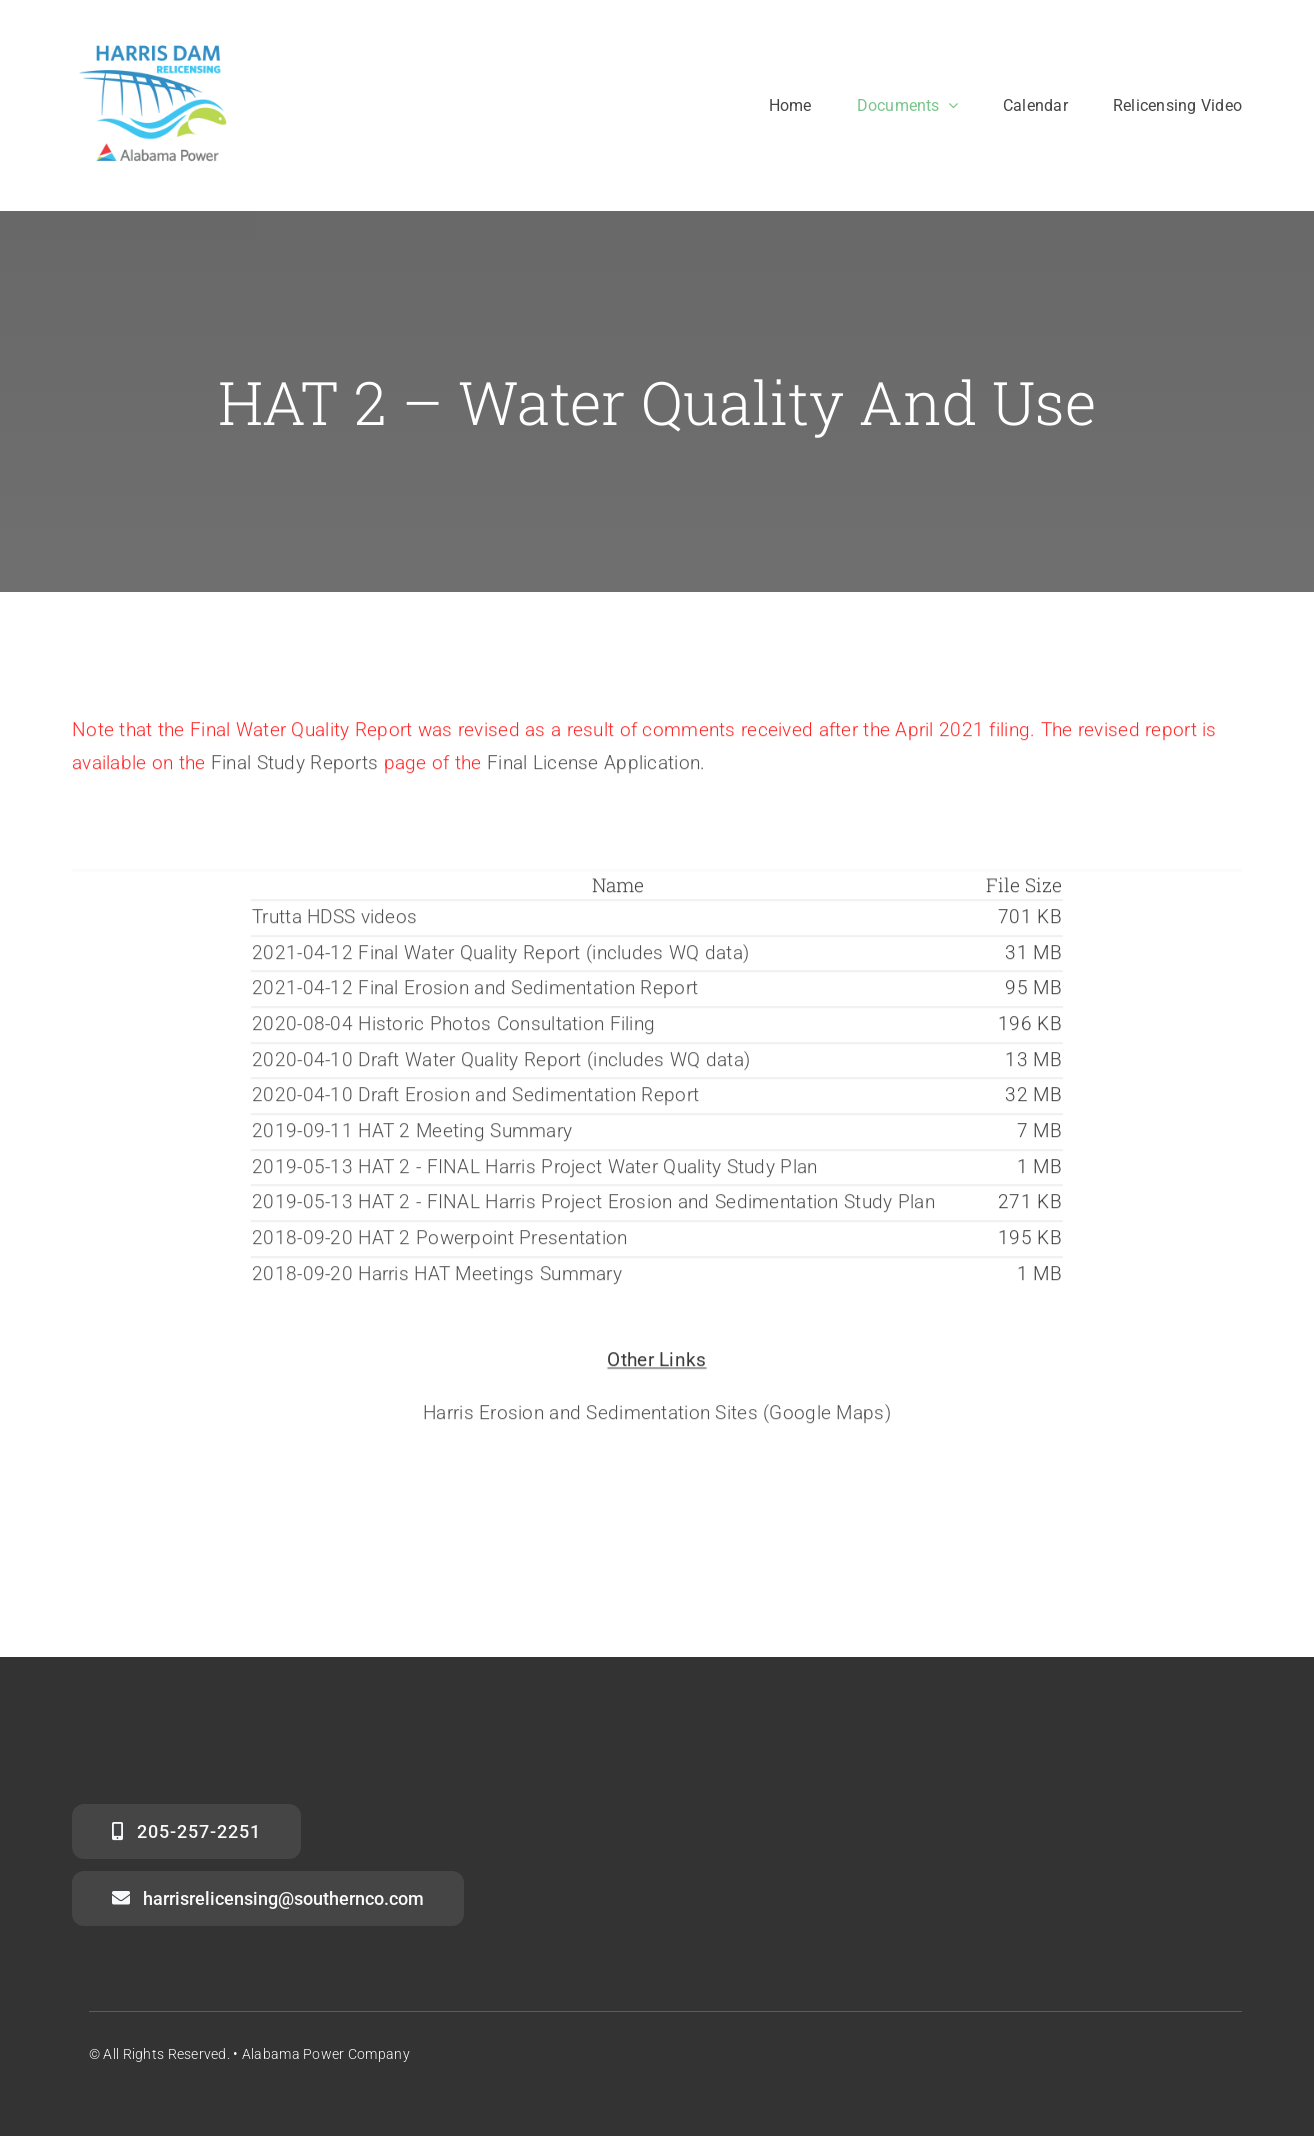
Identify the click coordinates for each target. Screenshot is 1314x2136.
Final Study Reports (294, 766)
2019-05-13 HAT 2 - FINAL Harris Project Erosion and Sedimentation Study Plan (593, 1205)
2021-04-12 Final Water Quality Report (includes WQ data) (500, 956)
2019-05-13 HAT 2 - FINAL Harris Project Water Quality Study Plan (534, 1170)
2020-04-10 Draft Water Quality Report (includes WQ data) (501, 1063)
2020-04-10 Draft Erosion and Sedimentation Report (475, 1098)
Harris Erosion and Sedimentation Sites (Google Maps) (657, 1416)
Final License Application (593, 766)
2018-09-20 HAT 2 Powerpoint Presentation (439, 1241)
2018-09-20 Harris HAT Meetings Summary (437, 1277)
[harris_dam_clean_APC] (154, 46)
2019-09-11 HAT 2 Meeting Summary (412, 1134)
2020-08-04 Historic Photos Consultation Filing (453, 1027)
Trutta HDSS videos (334, 920)
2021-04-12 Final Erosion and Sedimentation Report (475, 991)
